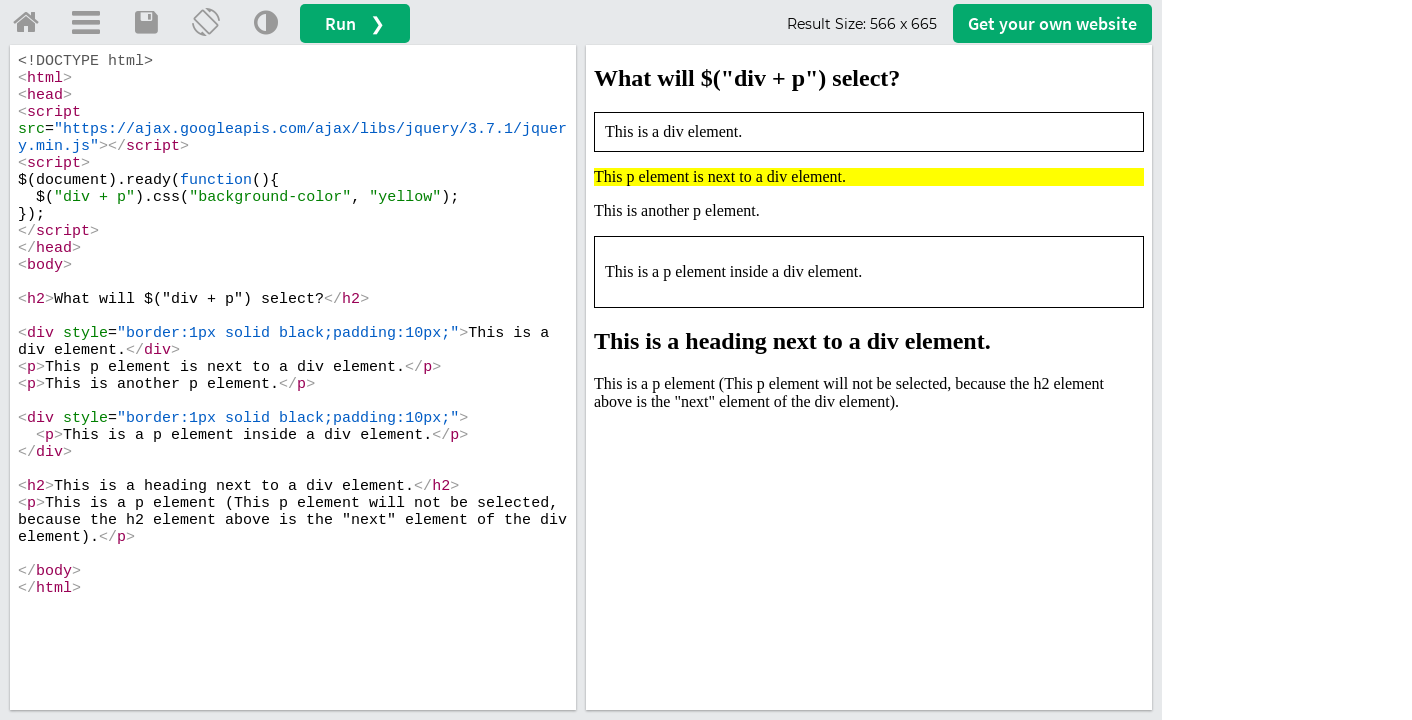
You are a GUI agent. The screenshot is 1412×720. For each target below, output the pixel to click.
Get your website (1052, 23)
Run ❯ (355, 23)
